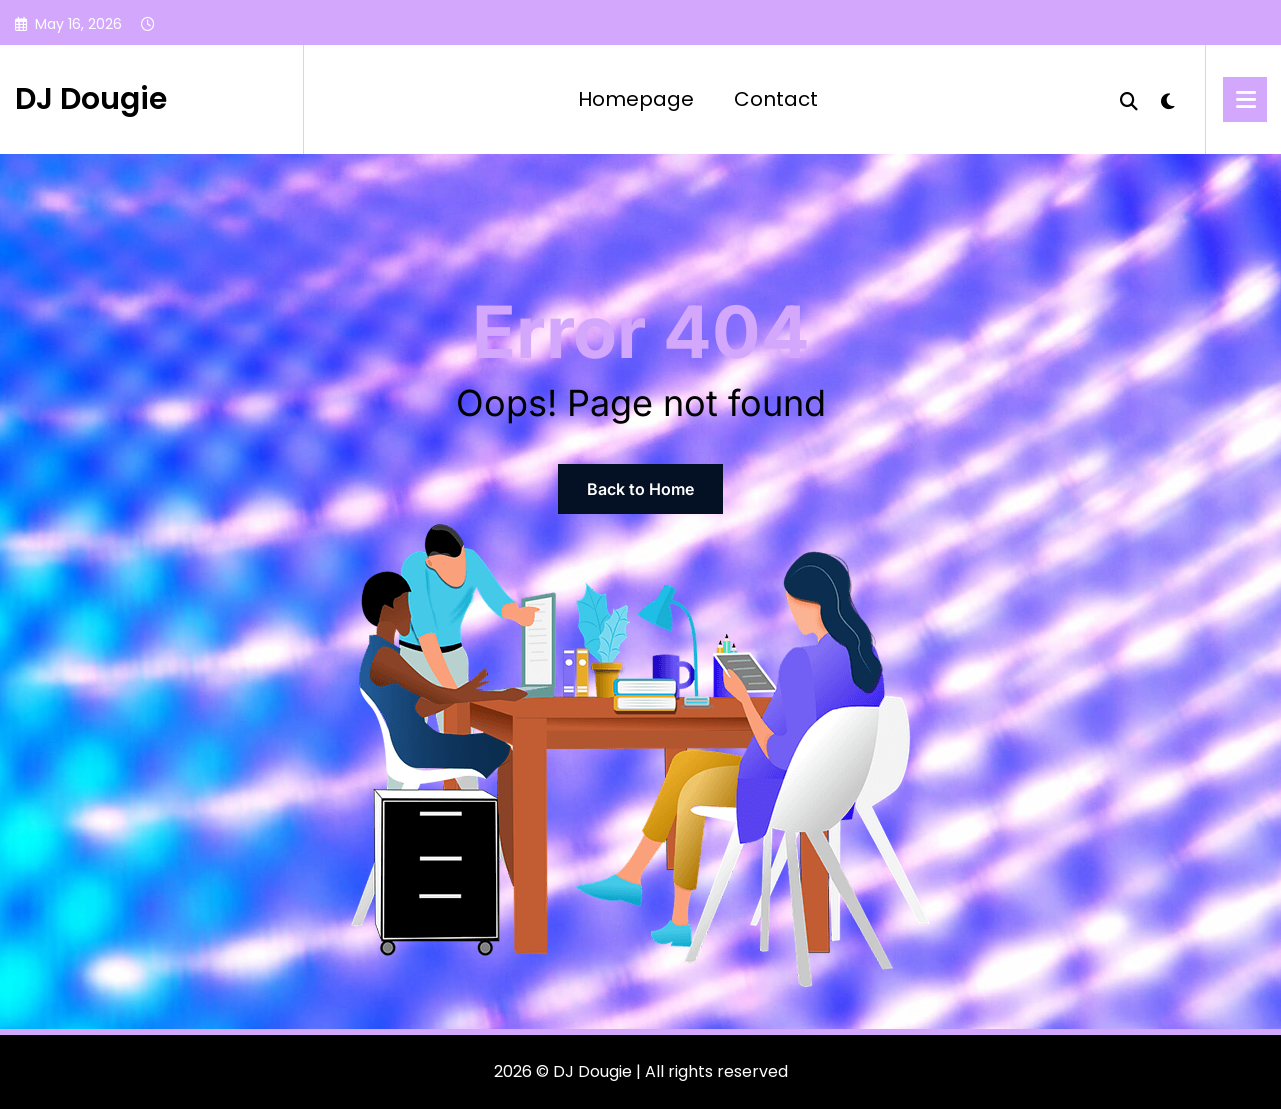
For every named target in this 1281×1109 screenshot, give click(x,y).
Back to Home (640, 489)
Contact (776, 99)
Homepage (636, 99)
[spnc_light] (1168, 99)
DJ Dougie (91, 99)
